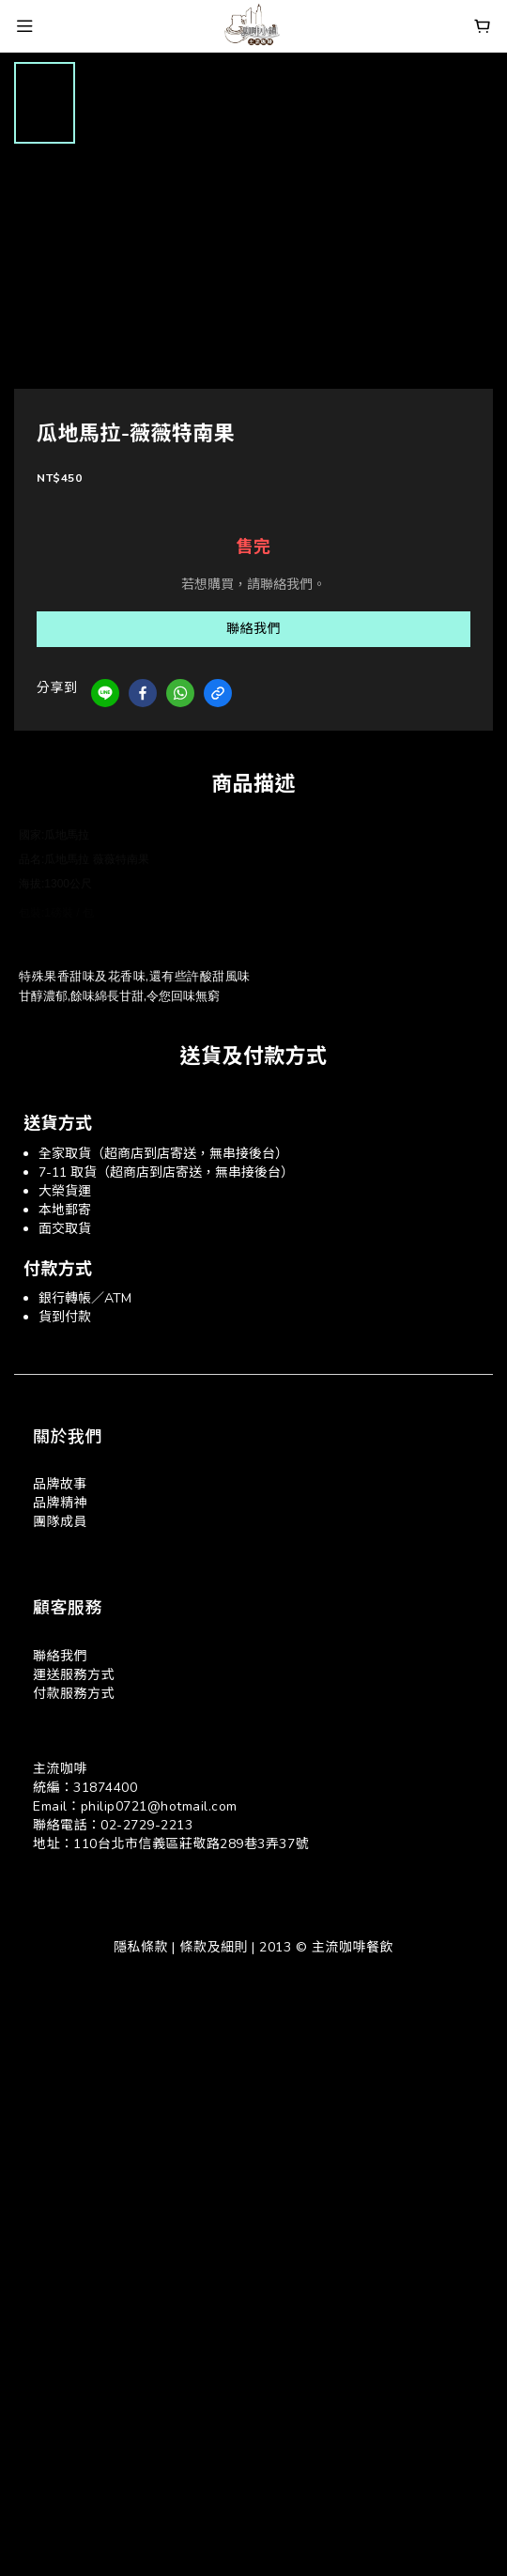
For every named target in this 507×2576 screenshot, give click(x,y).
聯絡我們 (253, 629)
